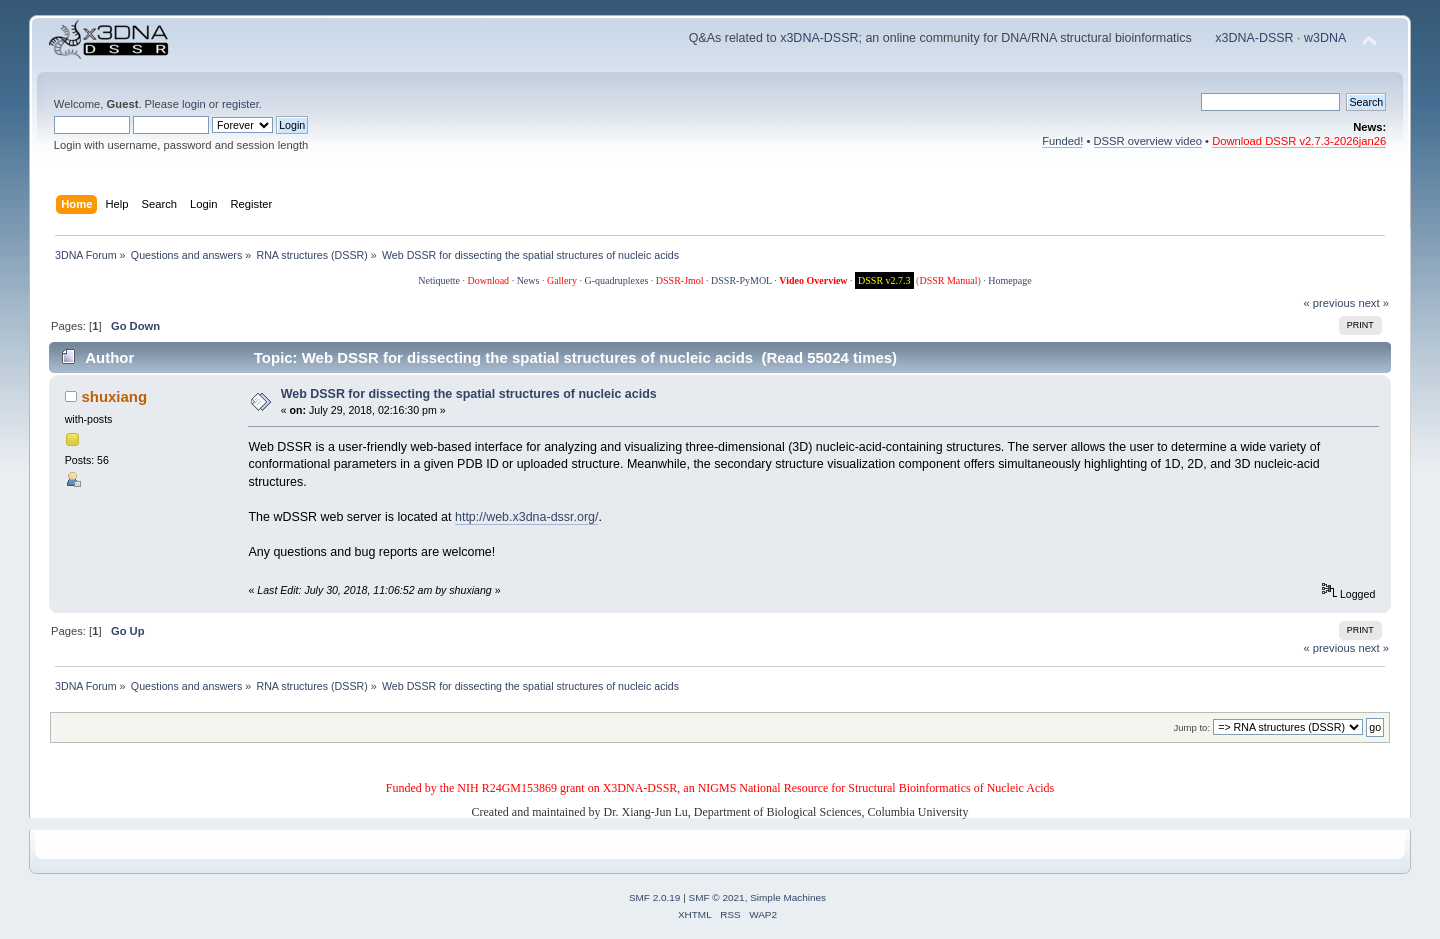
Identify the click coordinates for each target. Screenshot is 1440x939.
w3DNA (1325, 38)
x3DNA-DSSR (819, 38)
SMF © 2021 (717, 897)
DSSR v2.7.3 (884, 280)
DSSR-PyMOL (741, 280)
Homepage (1009, 280)
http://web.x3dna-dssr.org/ (526, 517)
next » (1373, 303)
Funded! (1062, 141)
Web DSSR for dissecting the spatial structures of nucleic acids (469, 394)
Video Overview (813, 280)
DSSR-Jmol (680, 280)
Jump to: (1192, 727)
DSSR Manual (948, 280)
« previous (1330, 303)
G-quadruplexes (616, 280)
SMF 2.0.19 (655, 897)
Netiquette (439, 280)
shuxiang (114, 396)
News (528, 280)
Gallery (562, 280)
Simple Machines (788, 897)
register (240, 104)
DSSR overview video (1148, 141)
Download (488, 280)
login (194, 104)
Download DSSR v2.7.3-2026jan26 (1299, 141)
